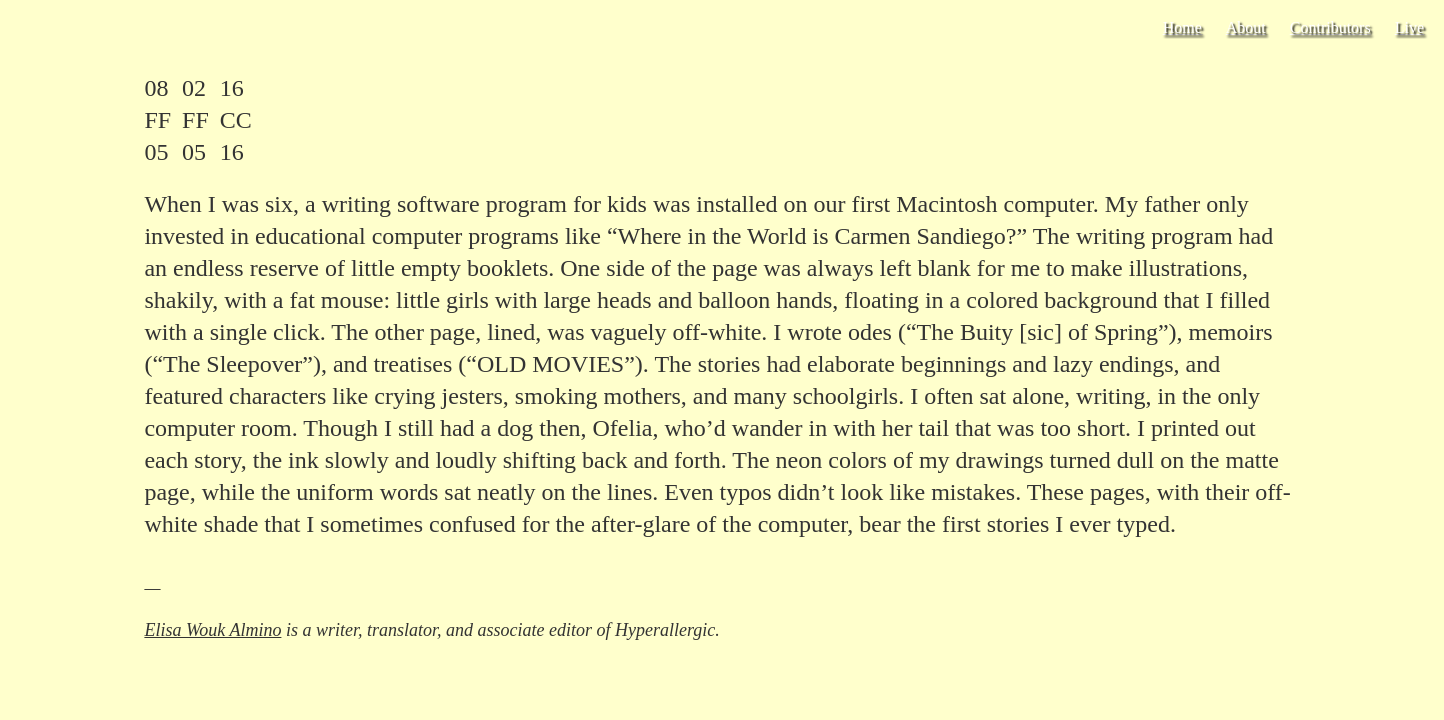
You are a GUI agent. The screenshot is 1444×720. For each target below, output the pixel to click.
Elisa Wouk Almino (212, 630)
